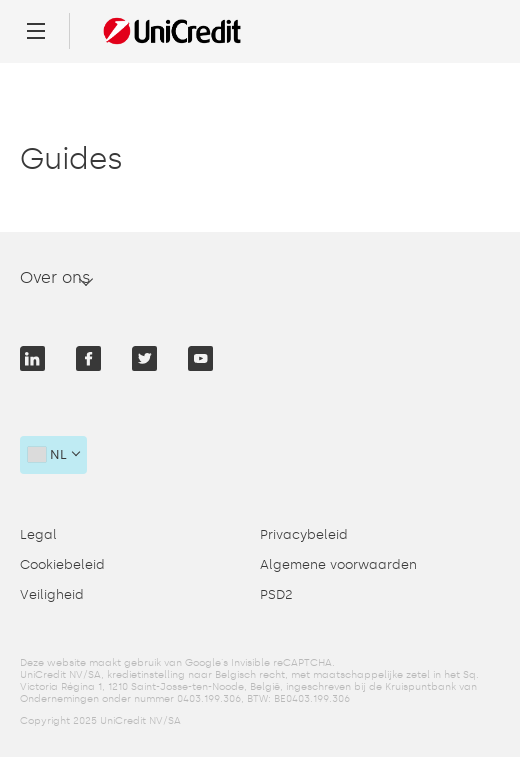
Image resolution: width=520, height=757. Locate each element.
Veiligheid (52, 594)
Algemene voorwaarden (338, 564)
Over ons (55, 277)
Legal (38, 534)
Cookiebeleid (62, 564)
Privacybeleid (304, 534)
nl (47, 454)
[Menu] (36, 31)
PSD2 (276, 594)
